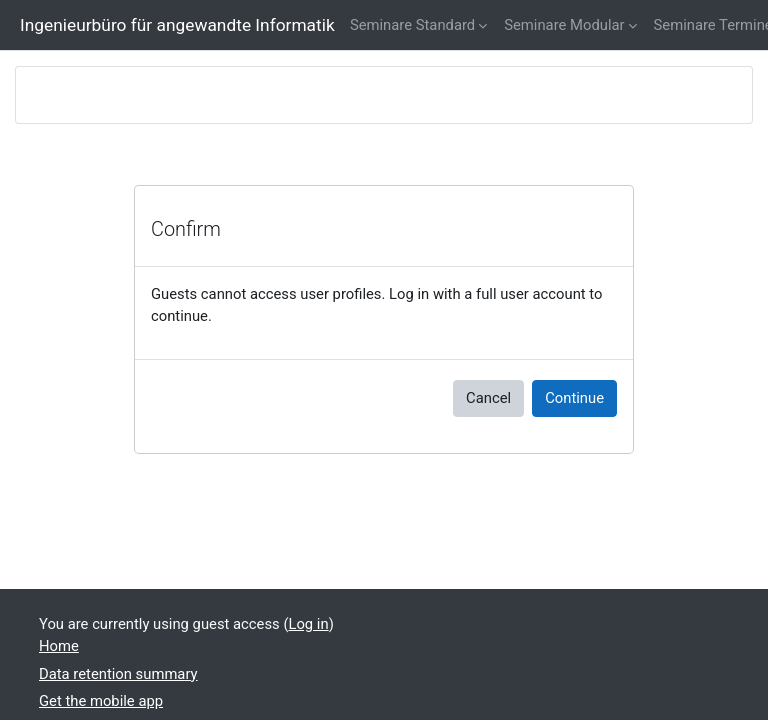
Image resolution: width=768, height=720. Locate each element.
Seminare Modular (564, 25)
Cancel (488, 398)
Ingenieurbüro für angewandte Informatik (177, 25)
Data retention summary (118, 674)
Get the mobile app (101, 701)
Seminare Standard (412, 25)
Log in (308, 624)
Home (59, 646)
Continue (574, 398)
